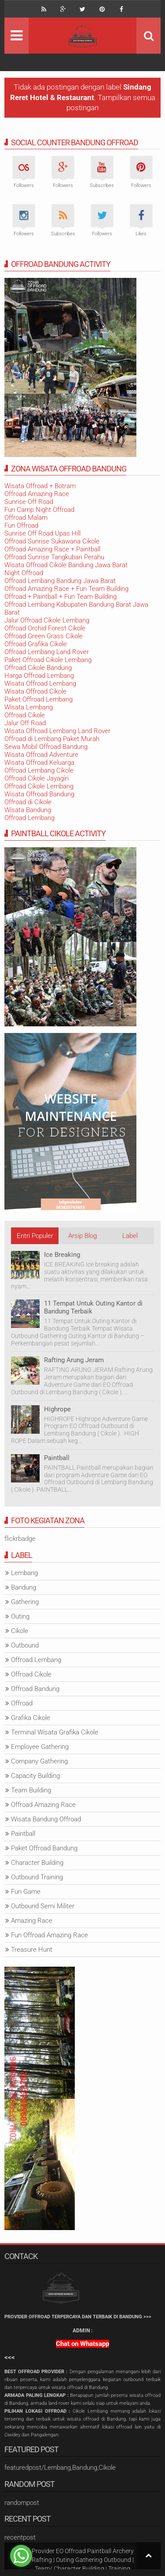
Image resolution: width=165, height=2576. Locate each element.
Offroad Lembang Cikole (38, 770)
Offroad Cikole (24, 715)
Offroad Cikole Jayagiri (36, 778)
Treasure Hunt (31, 1950)
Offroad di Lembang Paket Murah (51, 739)
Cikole (19, 1631)
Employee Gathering (40, 1747)
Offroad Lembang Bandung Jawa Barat (60, 581)
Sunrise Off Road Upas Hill (42, 533)
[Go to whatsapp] (21, 2556)
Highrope (57, 1409)
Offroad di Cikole (27, 802)
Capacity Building (35, 1776)
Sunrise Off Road (28, 502)
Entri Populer (35, 1236)
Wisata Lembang (28, 707)
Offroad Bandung (35, 1689)
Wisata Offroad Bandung (39, 794)
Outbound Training (37, 1877)
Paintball (57, 1458)
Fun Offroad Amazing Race (49, 1935)
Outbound (25, 1645)
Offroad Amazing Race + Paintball (52, 549)
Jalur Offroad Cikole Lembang (46, 620)
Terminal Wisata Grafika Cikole (54, 1732)
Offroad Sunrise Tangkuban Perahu (54, 557)
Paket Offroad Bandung (44, 1848)
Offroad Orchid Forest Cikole (44, 628)
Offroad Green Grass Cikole (43, 636)
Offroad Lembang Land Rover (46, 652)
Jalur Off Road (25, 723)
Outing (20, 1616)
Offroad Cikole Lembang (38, 786)
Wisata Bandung (27, 810)
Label (130, 1236)
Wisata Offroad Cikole (35, 691)
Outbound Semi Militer (42, 1906)
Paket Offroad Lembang (38, 699)
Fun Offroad (21, 525)
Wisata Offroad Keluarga (39, 762)
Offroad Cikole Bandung (38, 668)
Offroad (22, 1703)
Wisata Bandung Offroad (46, 1819)
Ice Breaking (62, 1255)
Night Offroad (23, 573)
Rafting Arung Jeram (74, 1360)
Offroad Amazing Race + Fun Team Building (66, 589)
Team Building (31, 1790)
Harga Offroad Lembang (39, 676)
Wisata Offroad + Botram (40, 486)
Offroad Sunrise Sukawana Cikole (51, 541)
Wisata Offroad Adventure (41, 755)
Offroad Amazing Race (36, 494)
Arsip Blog (82, 1236)
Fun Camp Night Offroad (39, 510)
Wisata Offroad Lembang (40, 683)
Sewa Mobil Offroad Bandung (46, 747)
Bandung (23, 1587)
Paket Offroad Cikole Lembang (48, 660)
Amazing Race (31, 1921)
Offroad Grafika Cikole (35, 644)
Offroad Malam (26, 518)
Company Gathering (39, 1761)
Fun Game (25, 1892)
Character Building (37, 1863)
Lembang (24, 1573)
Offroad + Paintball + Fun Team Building (60, 597)
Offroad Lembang (29, 818)
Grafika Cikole (30, 1718)
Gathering (25, 1602)
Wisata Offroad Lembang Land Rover (57, 731)
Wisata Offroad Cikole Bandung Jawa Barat (66, 565)
